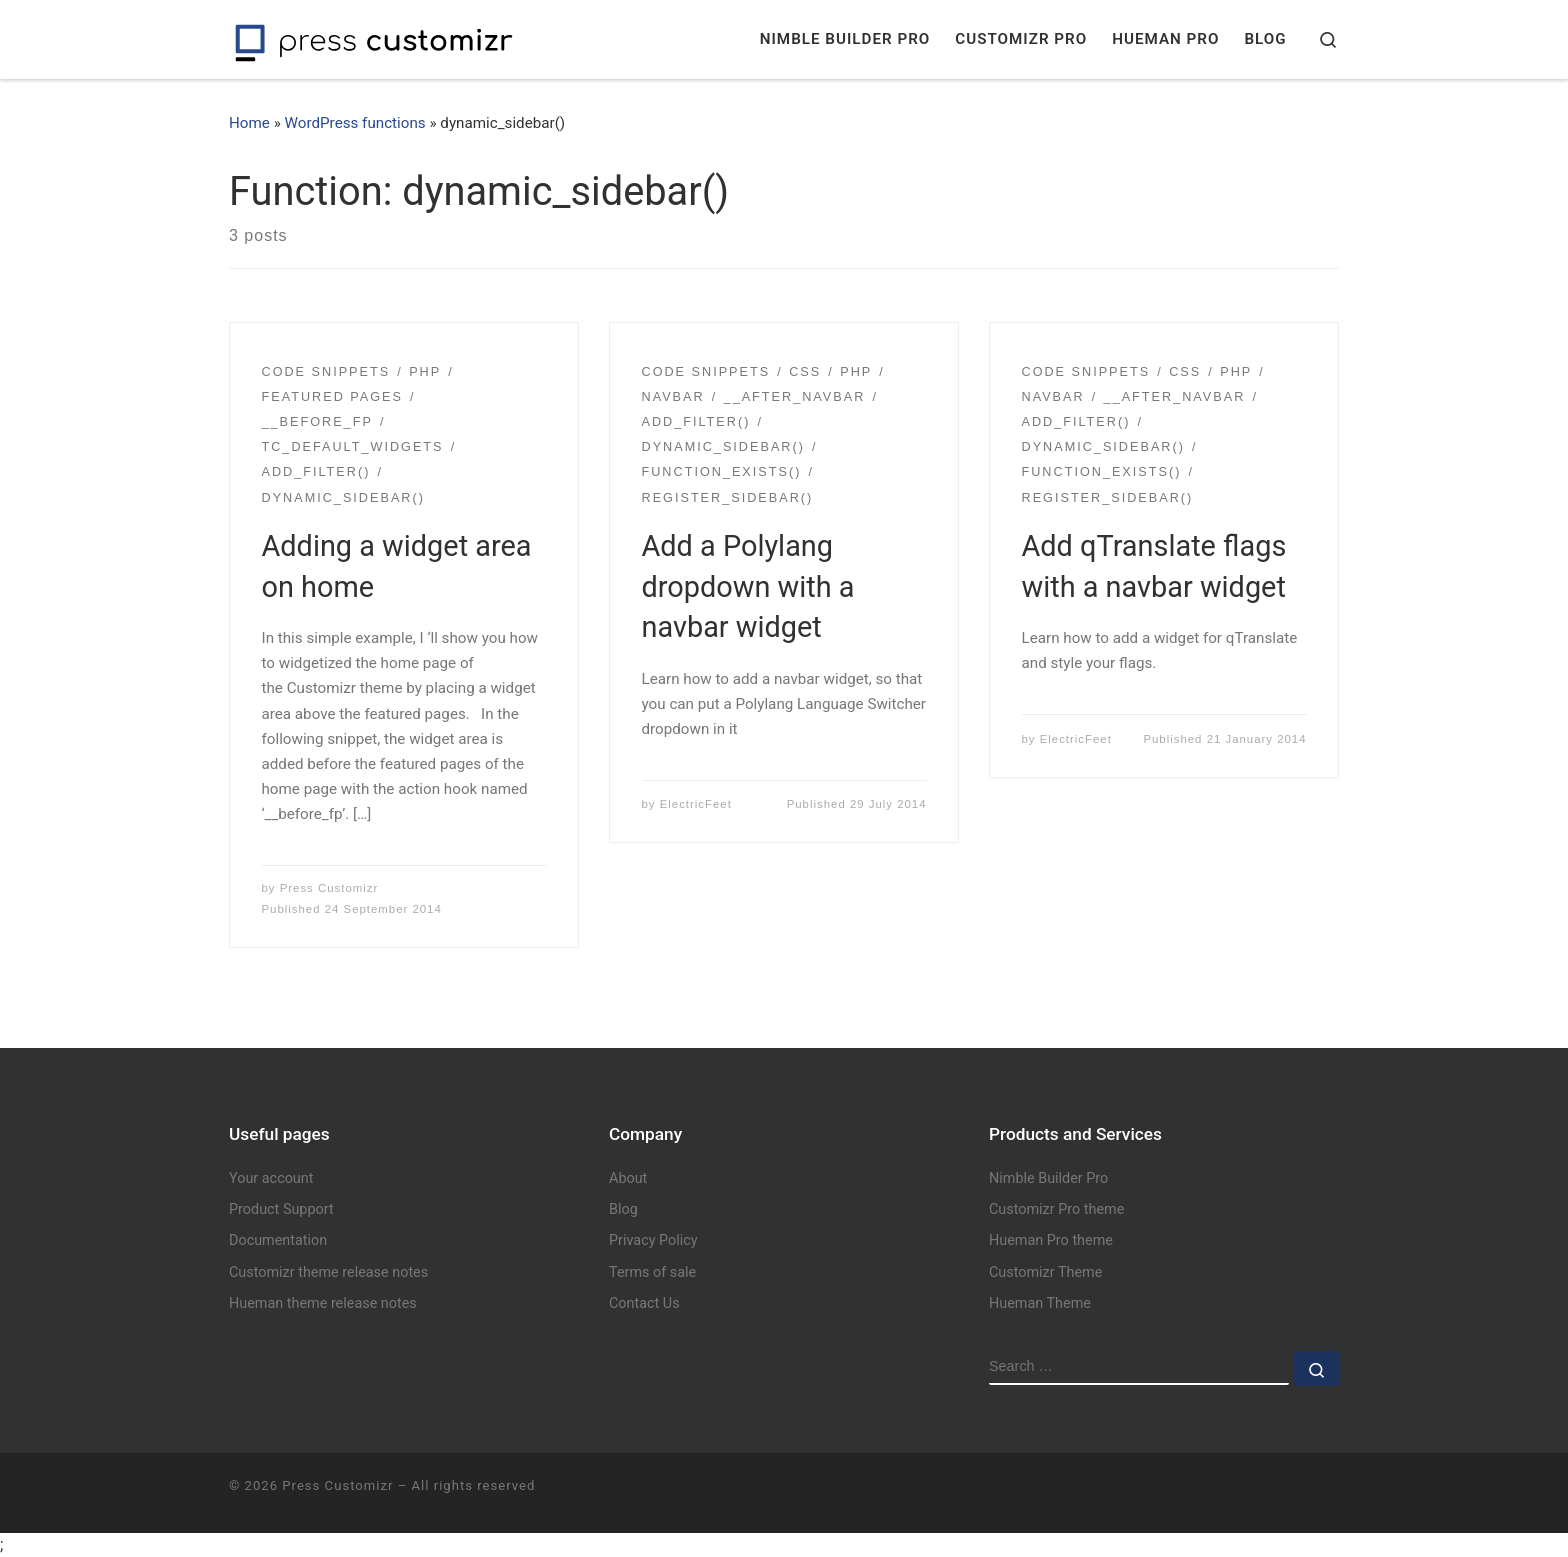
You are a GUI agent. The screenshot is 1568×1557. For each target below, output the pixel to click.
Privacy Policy (653, 1240)
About (628, 1178)
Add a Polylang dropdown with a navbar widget (748, 586)
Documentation (278, 1240)
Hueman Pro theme (1051, 1240)
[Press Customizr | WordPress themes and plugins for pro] (374, 39)
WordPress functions (355, 123)
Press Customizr (329, 888)
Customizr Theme (1045, 1272)
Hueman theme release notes (323, 1303)
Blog (623, 1209)
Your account (271, 1178)
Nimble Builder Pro (1048, 1178)
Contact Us (644, 1303)
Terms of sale (652, 1272)
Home (249, 123)
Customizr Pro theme (1056, 1209)
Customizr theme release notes (328, 1272)
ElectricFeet (696, 804)
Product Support (281, 1209)
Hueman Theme (1040, 1303)
